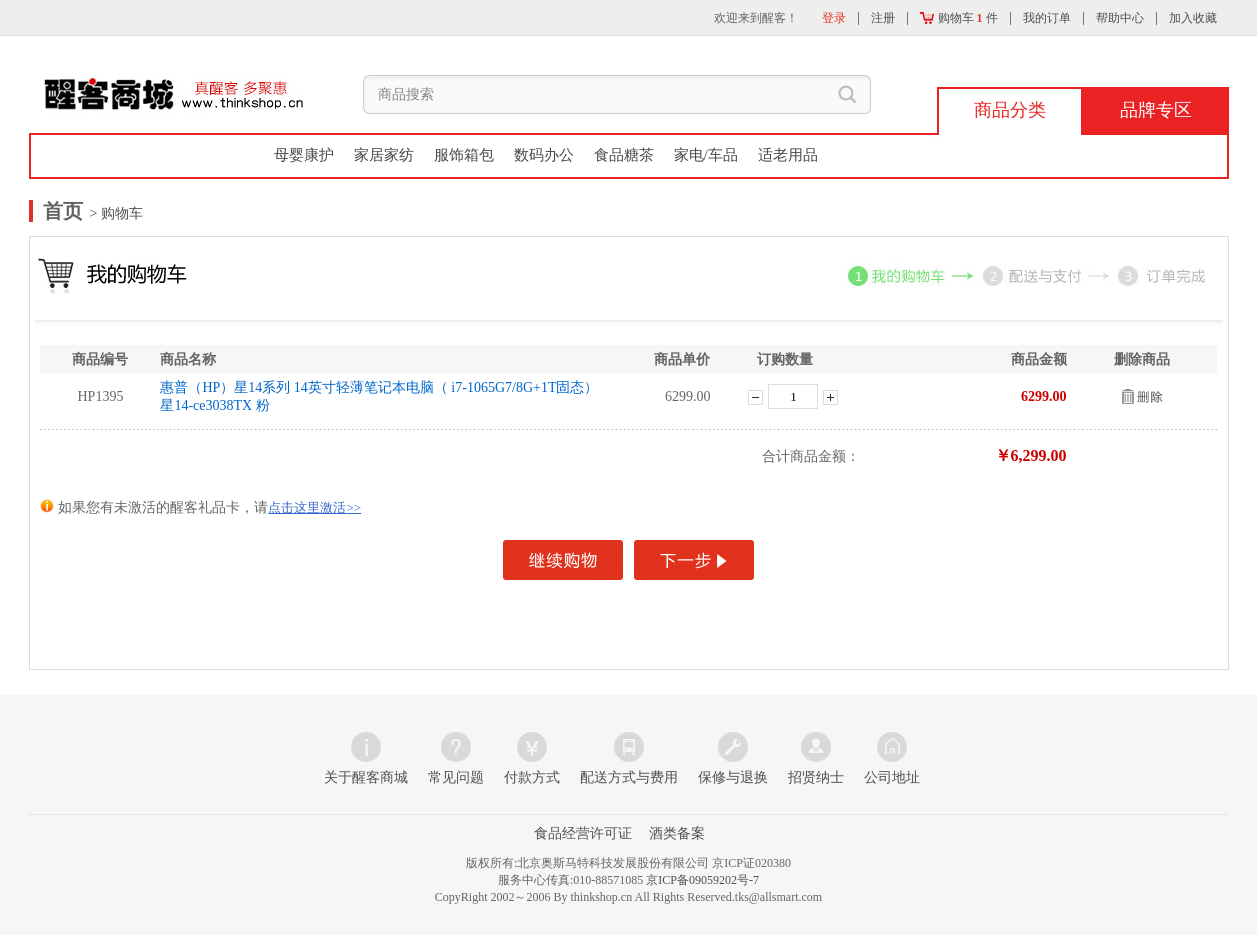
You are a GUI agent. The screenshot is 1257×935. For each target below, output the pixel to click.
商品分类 (1010, 110)
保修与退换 (733, 777)
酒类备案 (677, 833)
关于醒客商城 (366, 777)
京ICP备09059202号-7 (702, 880)
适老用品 (788, 155)
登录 (834, 18)
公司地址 (892, 777)
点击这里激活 (314, 507)
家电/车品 (706, 155)
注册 (883, 18)
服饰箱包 (464, 155)
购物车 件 (959, 18)
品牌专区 (1156, 110)
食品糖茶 (624, 155)
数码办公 (544, 155)
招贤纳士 (816, 777)
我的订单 (1047, 18)
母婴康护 (304, 155)
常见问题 (456, 777)
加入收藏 (1193, 18)
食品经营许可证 (583, 833)
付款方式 (532, 777)
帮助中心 (1120, 18)
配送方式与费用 (629, 777)
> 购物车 (114, 213)
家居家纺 (384, 155)
